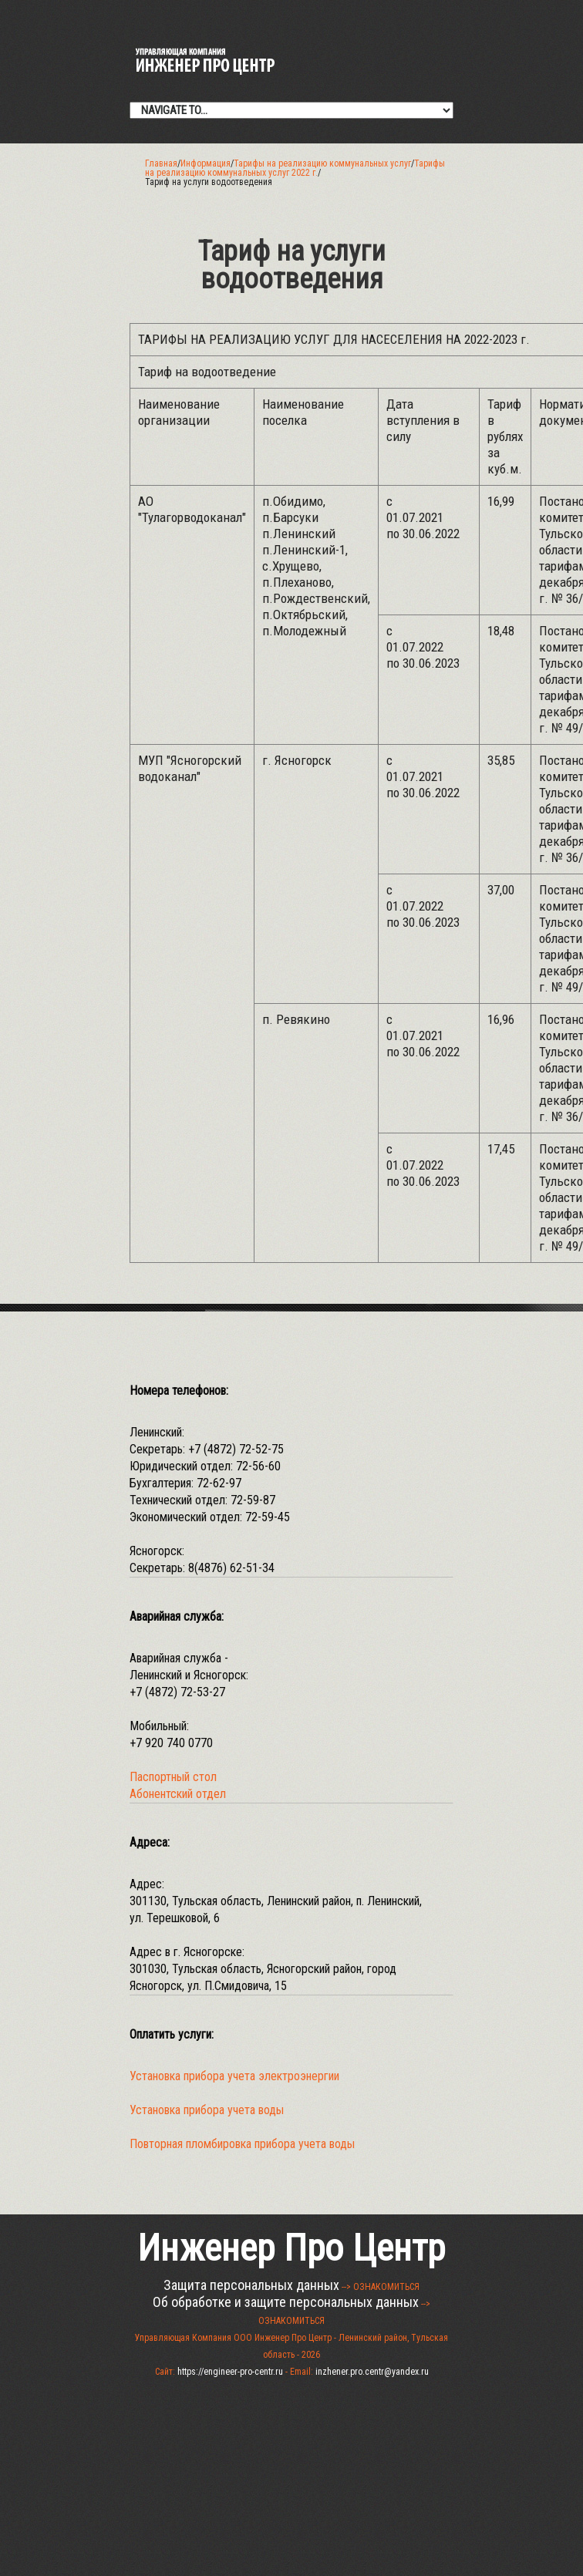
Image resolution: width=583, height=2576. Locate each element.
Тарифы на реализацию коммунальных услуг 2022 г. (295, 168)
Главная (161, 163)
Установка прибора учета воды (207, 2110)
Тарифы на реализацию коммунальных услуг (322, 163)
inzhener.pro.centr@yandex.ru (372, 2371)
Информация (205, 163)
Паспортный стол (173, 1777)
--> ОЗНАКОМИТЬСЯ (381, 2286)
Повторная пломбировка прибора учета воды (242, 2144)
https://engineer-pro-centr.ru (230, 2371)
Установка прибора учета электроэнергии (234, 2076)
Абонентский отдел (178, 1793)
